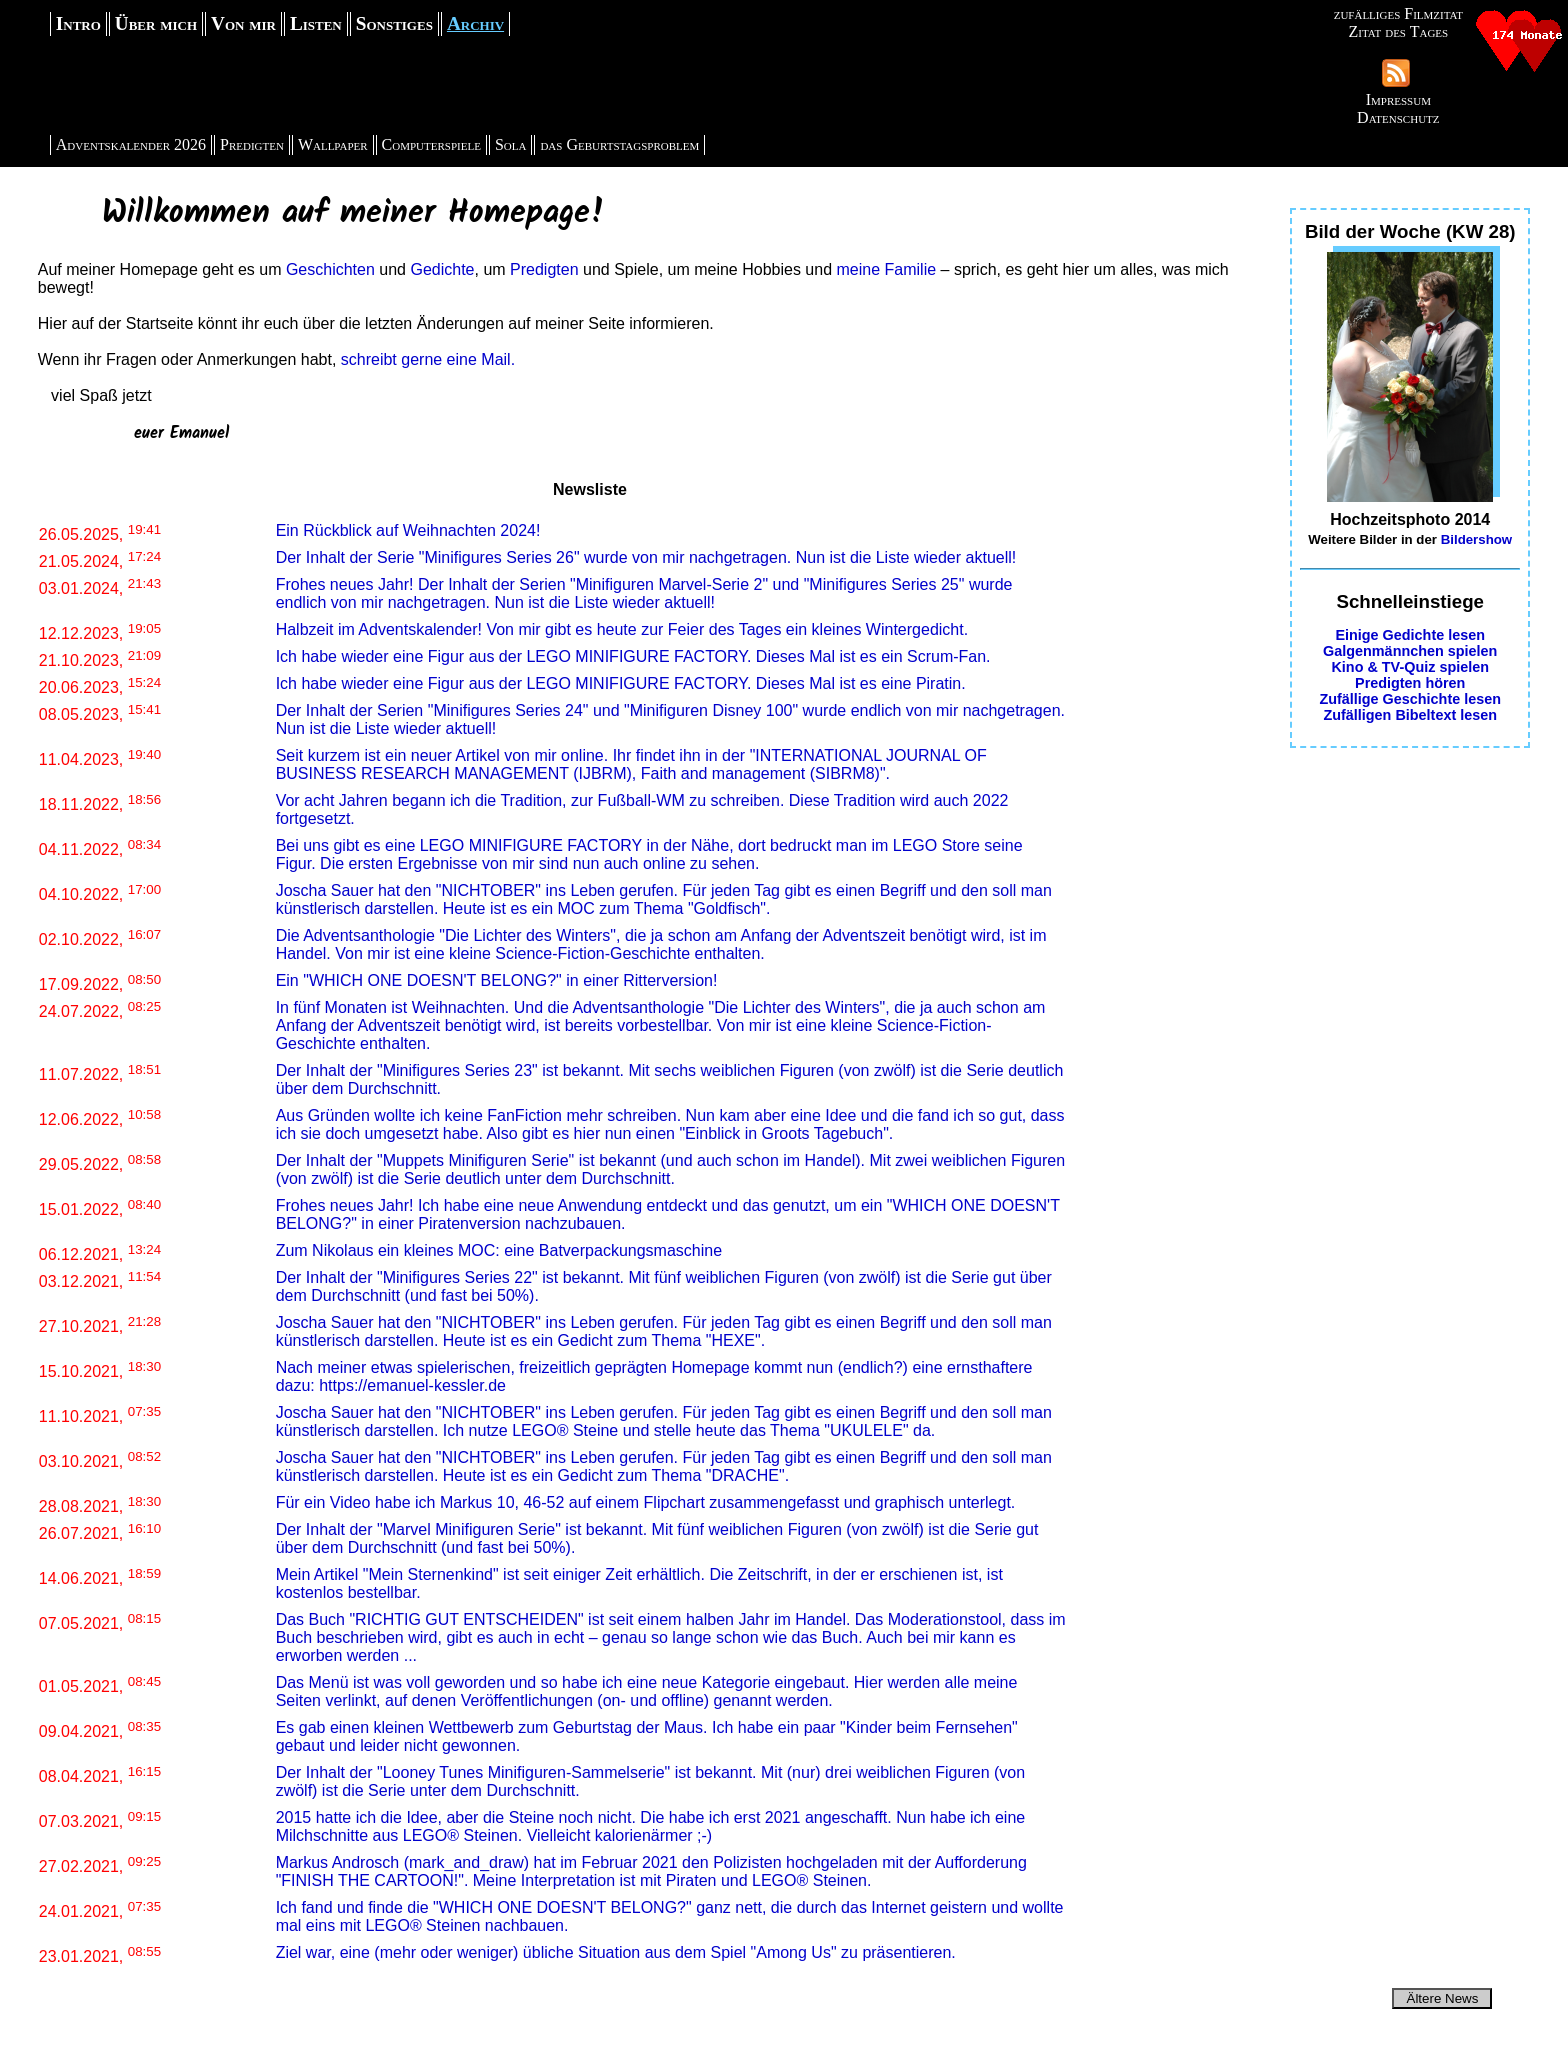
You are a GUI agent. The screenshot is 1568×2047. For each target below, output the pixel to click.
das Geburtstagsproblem (619, 144)
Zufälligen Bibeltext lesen (1410, 715)
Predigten (252, 144)
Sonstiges (394, 23)
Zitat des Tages (1398, 31)
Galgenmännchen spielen (1410, 651)
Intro (78, 23)
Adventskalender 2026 (131, 144)
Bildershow (1477, 539)
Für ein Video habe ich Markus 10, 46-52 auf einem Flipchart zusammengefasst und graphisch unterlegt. (646, 1502)
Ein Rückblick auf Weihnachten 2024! (408, 530)
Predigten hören (1410, 683)
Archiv (475, 23)
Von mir (243, 23)
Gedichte (442, 269)
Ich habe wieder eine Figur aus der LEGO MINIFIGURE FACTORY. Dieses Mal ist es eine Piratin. (621, 683)
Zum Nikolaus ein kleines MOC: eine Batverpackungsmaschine (499, 1250)
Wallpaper (333, 144)
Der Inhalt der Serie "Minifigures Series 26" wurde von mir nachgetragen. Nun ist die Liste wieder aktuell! (646, 557)
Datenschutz (1398, 117)
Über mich (156, 23)
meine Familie (887, 269)
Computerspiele (431, 144)
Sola (511, 144)
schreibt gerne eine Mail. (428, 359)
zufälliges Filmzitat (1398, 13)
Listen (316, 23)
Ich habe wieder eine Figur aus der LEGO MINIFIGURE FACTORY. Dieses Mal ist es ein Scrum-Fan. (633, 656)
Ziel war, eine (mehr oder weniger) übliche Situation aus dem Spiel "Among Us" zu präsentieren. (616, 1952)
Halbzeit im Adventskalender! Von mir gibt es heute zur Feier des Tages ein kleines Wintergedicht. (622, 629)
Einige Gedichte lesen (1410, 635)
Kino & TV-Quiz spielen (1410, 667)
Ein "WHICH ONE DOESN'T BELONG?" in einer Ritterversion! (497, 980)
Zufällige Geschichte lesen (1410, 699)
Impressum (1398, 99)
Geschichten (330, 269)
